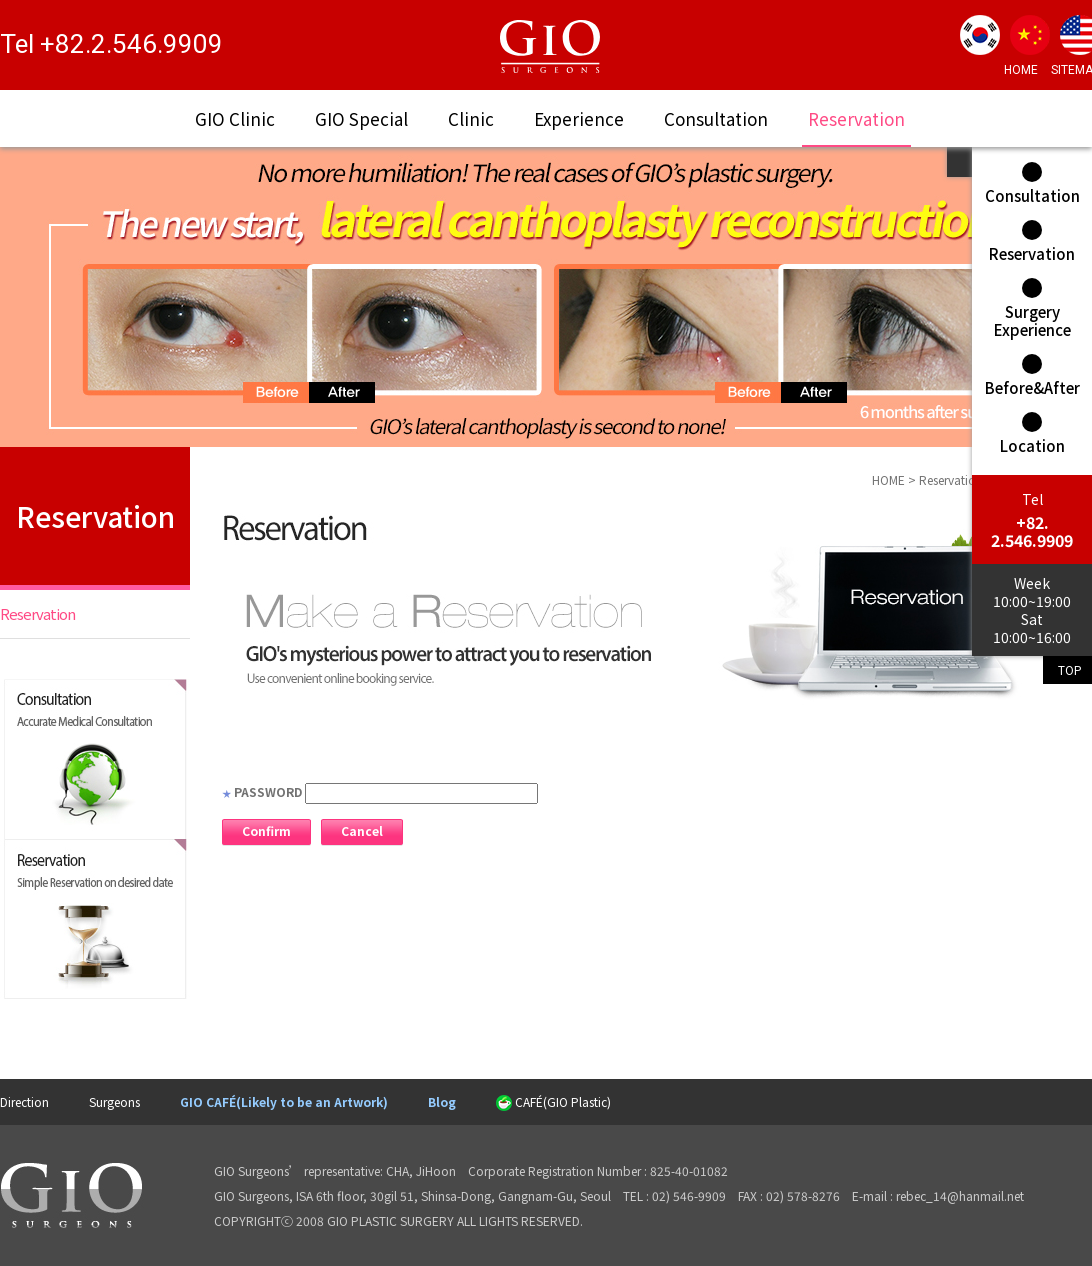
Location (1032, 433)
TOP (1070, 669)
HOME (1021, 70)
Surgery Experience (1032, 308)
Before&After (1032, 375)
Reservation (856, 118)
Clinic (471, 118)
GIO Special (361, 118)
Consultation (716, 118)
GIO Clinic (235, 118)
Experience (579, 118)
